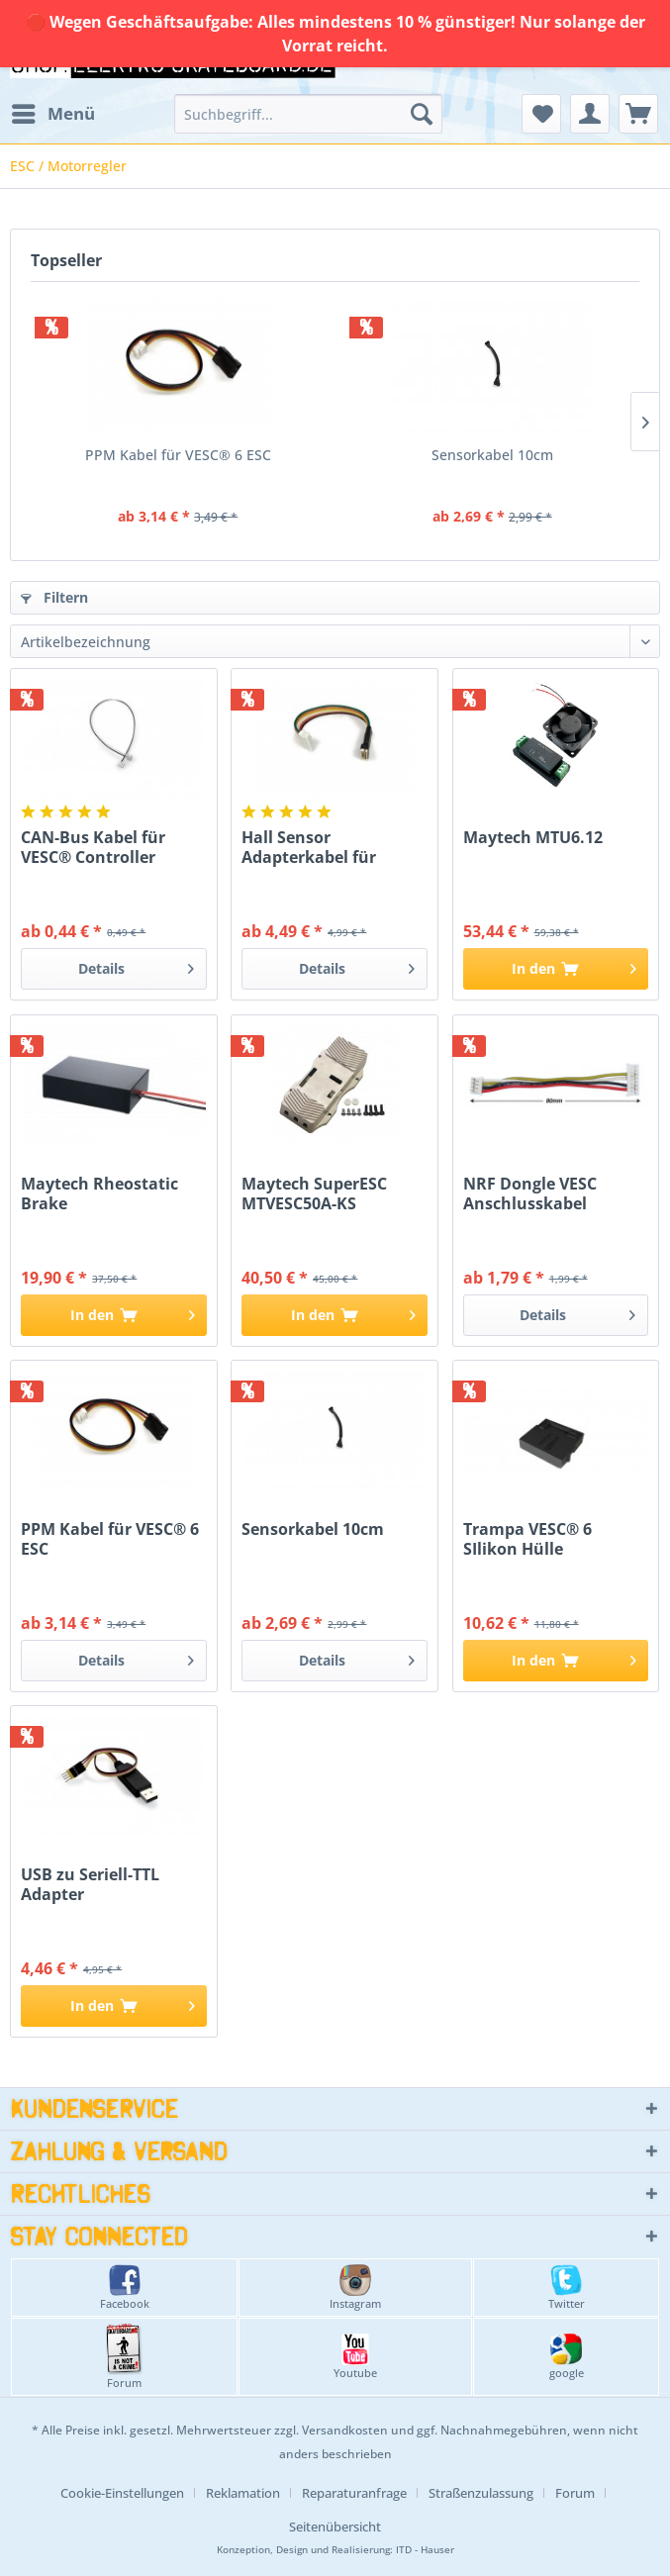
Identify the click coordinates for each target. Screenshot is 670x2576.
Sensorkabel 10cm (492, 454)
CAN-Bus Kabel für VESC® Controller (93, 847)
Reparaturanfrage (354, 2493)
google (566, 2357)
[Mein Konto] (590, 114)
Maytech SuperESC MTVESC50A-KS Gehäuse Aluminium (323, 1193)
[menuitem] (52, 114)
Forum (124, 2357)
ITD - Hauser (425, 2549)
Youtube (355, 2357)
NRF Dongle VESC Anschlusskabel (530, 1193)
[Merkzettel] (541, 114)
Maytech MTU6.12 (533, 837)
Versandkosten (345, 2430)
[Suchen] (421, 114)
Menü (53, 111)
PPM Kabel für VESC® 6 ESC (178, 454)
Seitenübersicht (335, 2526)
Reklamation (243, 2493)
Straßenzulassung (481, 2493)
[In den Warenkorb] (556, 969)
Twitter (566, 2287)
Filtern (54, 597)
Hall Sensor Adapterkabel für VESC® (308, 847)
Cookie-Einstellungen (122, 2493)
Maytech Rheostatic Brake (99, 1193)
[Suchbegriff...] (308, 114)
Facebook (124, 2287)
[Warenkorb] (638, 114)
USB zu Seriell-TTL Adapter (90, 1884)
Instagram (355, 2287)
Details (136, 965)
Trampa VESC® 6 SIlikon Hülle (527, 1539)
